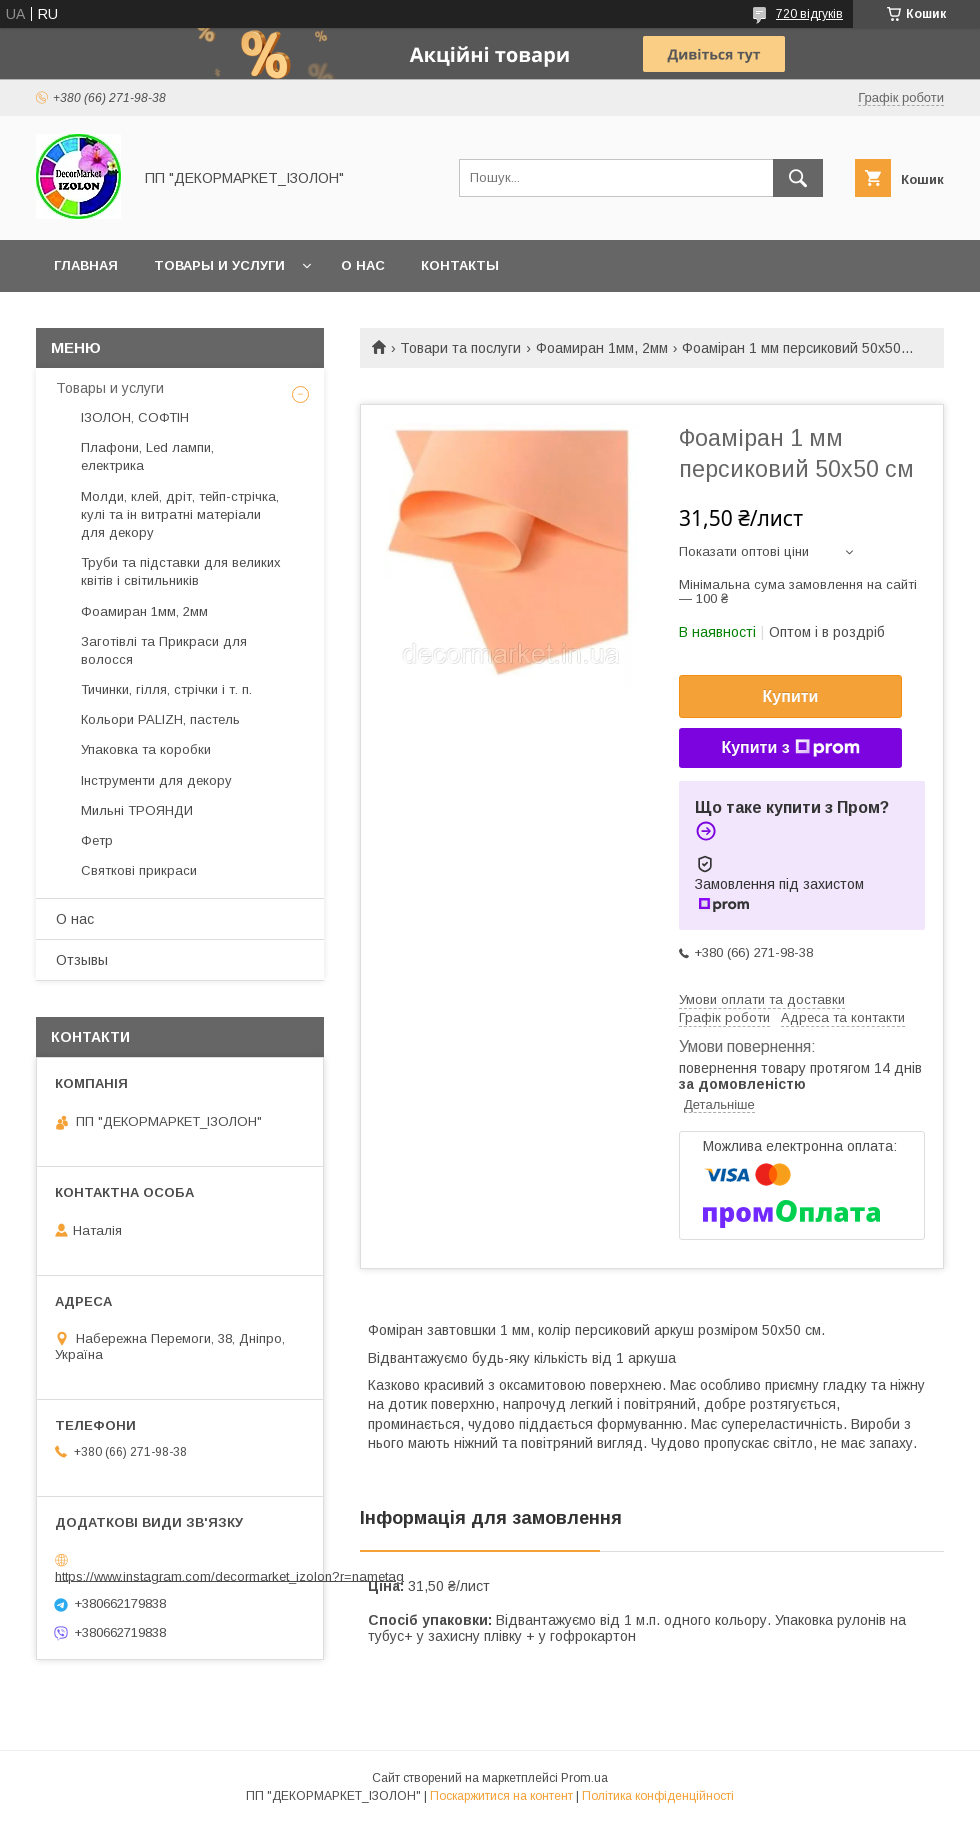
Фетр (97, 840)
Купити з (790, 748)
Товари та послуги (460, 348)
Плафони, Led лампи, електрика (147, 456)
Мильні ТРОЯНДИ (137, 810)
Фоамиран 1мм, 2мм (602, 348)
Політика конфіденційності (658, 1796)
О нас (363, 265)
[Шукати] (798, 178)
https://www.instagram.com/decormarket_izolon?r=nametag (229, 1575)
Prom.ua (584, 1778)
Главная (86, 265)
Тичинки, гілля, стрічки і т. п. (166, 689)
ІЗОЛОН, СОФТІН (135, 417)
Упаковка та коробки (146, 749)
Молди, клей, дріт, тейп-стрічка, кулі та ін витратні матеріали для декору (180, 514)
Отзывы (82, 960)
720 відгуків (809, 14)
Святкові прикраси (139, 870)
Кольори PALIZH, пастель (160, 719)
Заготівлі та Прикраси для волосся (164, 650)
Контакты (460, 265)
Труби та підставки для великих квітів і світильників (181, 571)
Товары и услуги (219, 265)
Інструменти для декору (156, 780)
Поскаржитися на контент (501, 1796)
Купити (791, 696)
